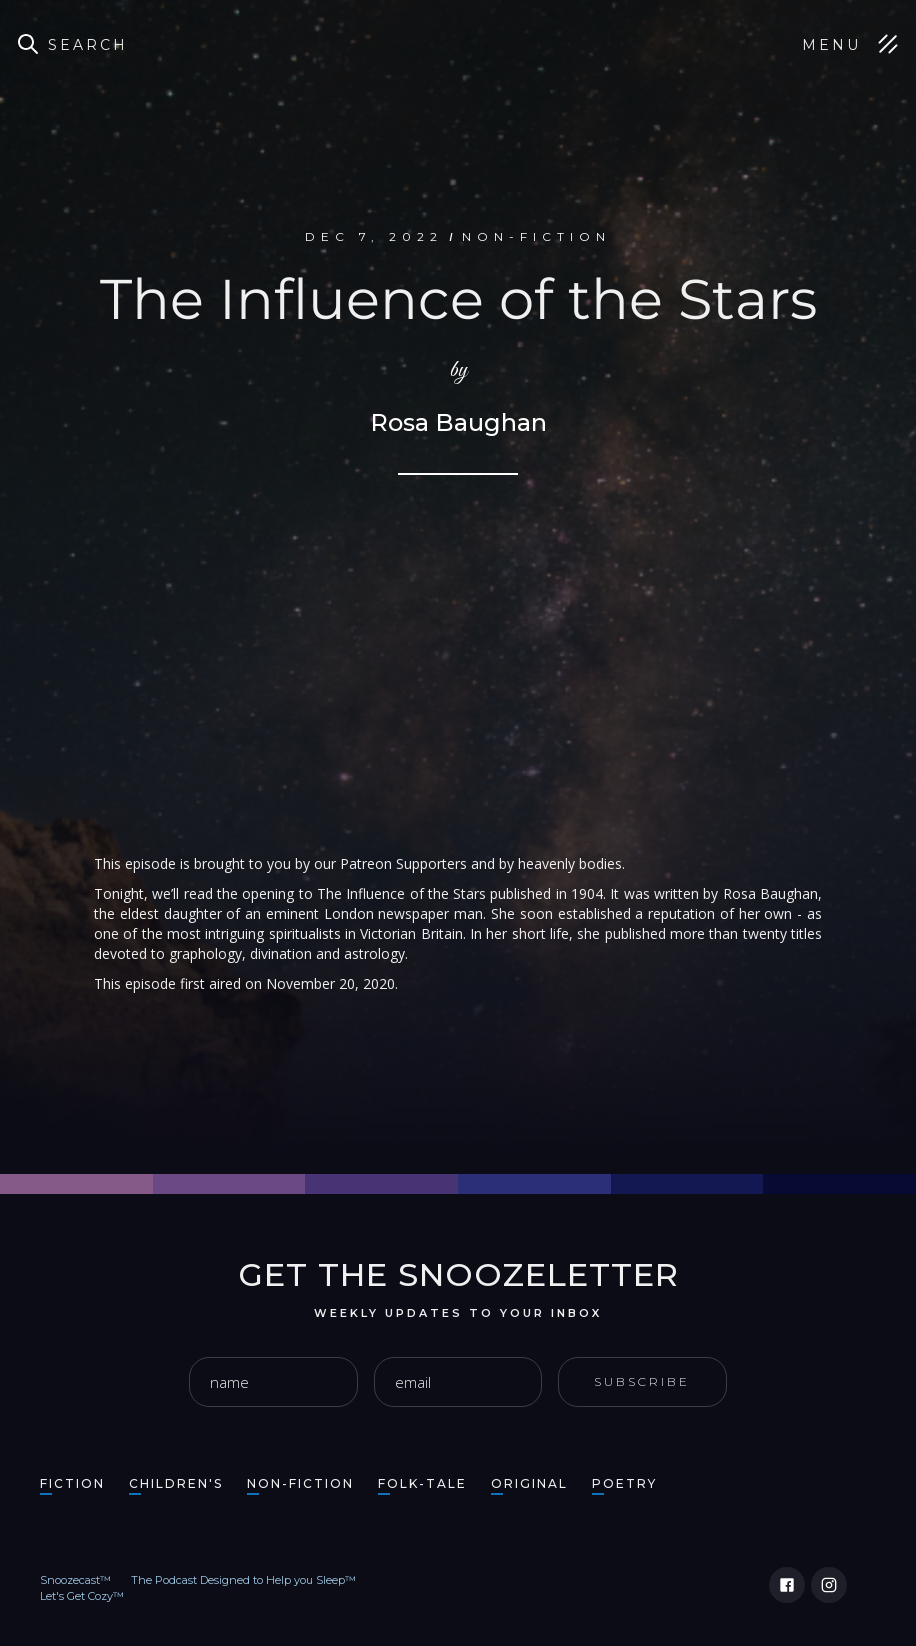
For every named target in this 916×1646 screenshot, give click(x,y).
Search (88, 45)
